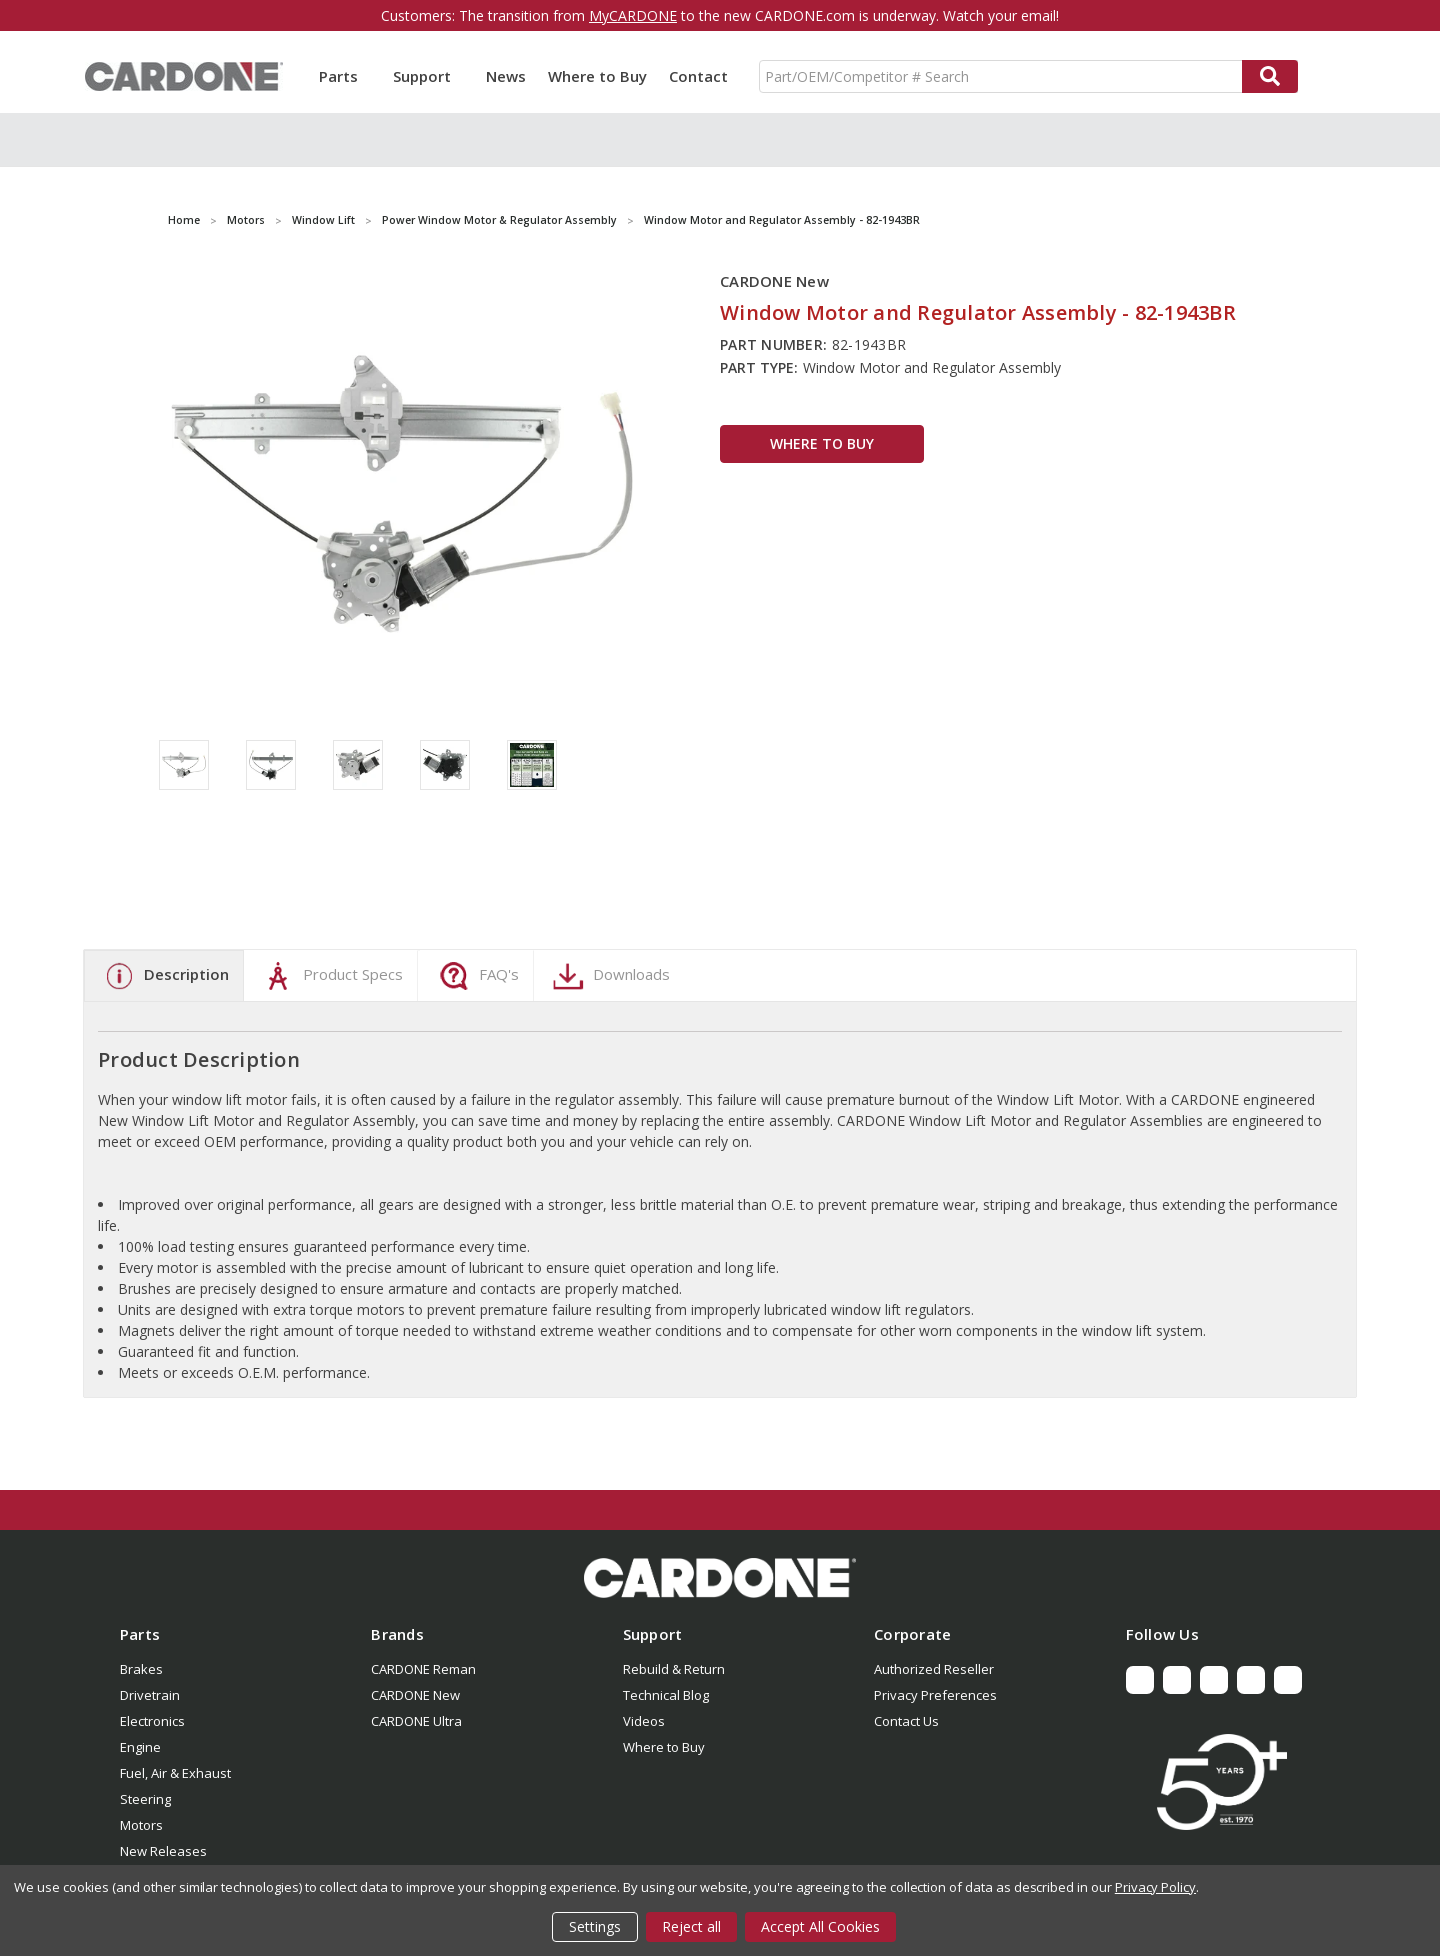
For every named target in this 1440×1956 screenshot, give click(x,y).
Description (164, 976)
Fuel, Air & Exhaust (175, 1773)
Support (428, 76)
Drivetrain (150, 1695)
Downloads (609, 976)
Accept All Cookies (820, 1926)
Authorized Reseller (934, 1669)
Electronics (152, 1721)
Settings (595, 1926)
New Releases (163, 1851)
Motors (141, 1825)
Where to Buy (597, 76)
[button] (720, 1578)
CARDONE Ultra (416, 1721)
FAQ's (476, 976)
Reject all (691, 1926)
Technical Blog (666, 1695)
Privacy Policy (1155, 1887)
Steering (145, 1799)
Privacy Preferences (935, 1695)
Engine (140, 1747)
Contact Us (906, 1721)
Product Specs (330, 976)
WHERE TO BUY (822, 443)
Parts (345, 76)
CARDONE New (415, 1695)
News (506, 76)
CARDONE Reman (423, 1669)
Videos (644, 1721)
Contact (698, 76)
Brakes (141, 1669)
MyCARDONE (633, 15)
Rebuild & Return (674, 1669)
